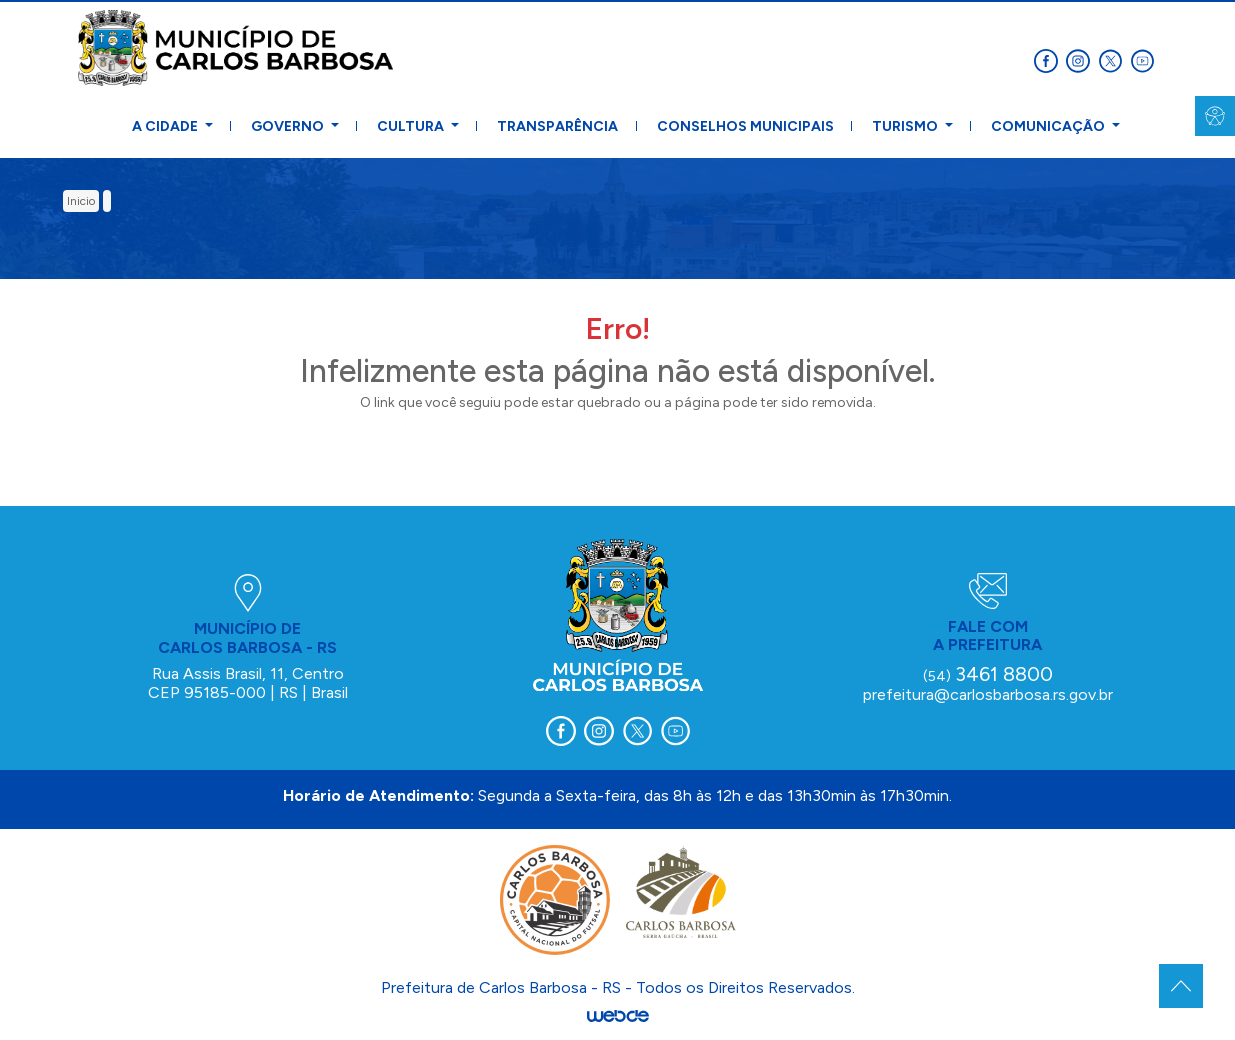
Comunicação (1049, 126)
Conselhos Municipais (745, 126)
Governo (289, 126)
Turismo (906, 126)
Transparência (557, 126)
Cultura (412, 126)
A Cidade (166, 126)
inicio (81, 201)
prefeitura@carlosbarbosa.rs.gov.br (988, 694)
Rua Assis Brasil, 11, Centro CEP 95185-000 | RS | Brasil (248, 682)
